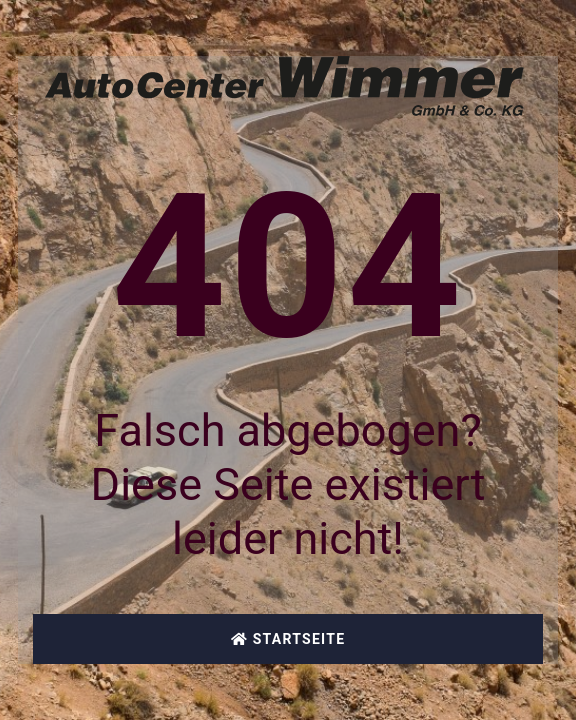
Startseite (288, 639)
